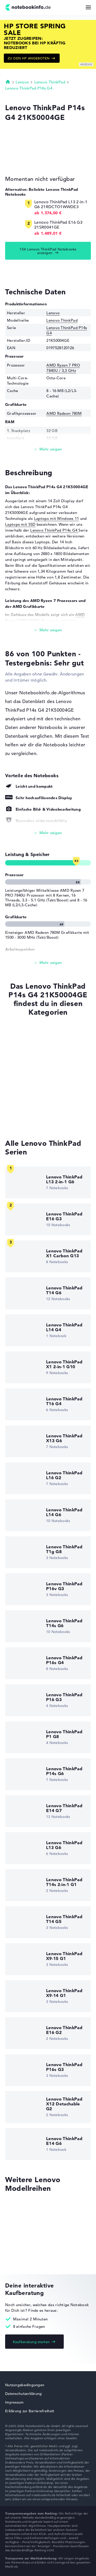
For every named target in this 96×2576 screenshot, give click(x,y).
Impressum (14, 2402)
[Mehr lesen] (48, 449)
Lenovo (22, 82)
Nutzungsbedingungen (24, 2385)
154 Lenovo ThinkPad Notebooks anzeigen (47, 251)
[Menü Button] (88, 7)
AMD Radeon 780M (64, 413)
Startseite (8, 81)
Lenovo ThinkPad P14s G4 (28, 88)
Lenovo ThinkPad (50, 82)
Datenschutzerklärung (23, 2393)
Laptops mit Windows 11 (56, 518)
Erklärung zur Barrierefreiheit (29, 2411)
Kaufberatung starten (31, 2342)
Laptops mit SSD (20, 524)
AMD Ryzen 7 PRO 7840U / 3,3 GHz (63, 368)
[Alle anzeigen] (48, 833)
